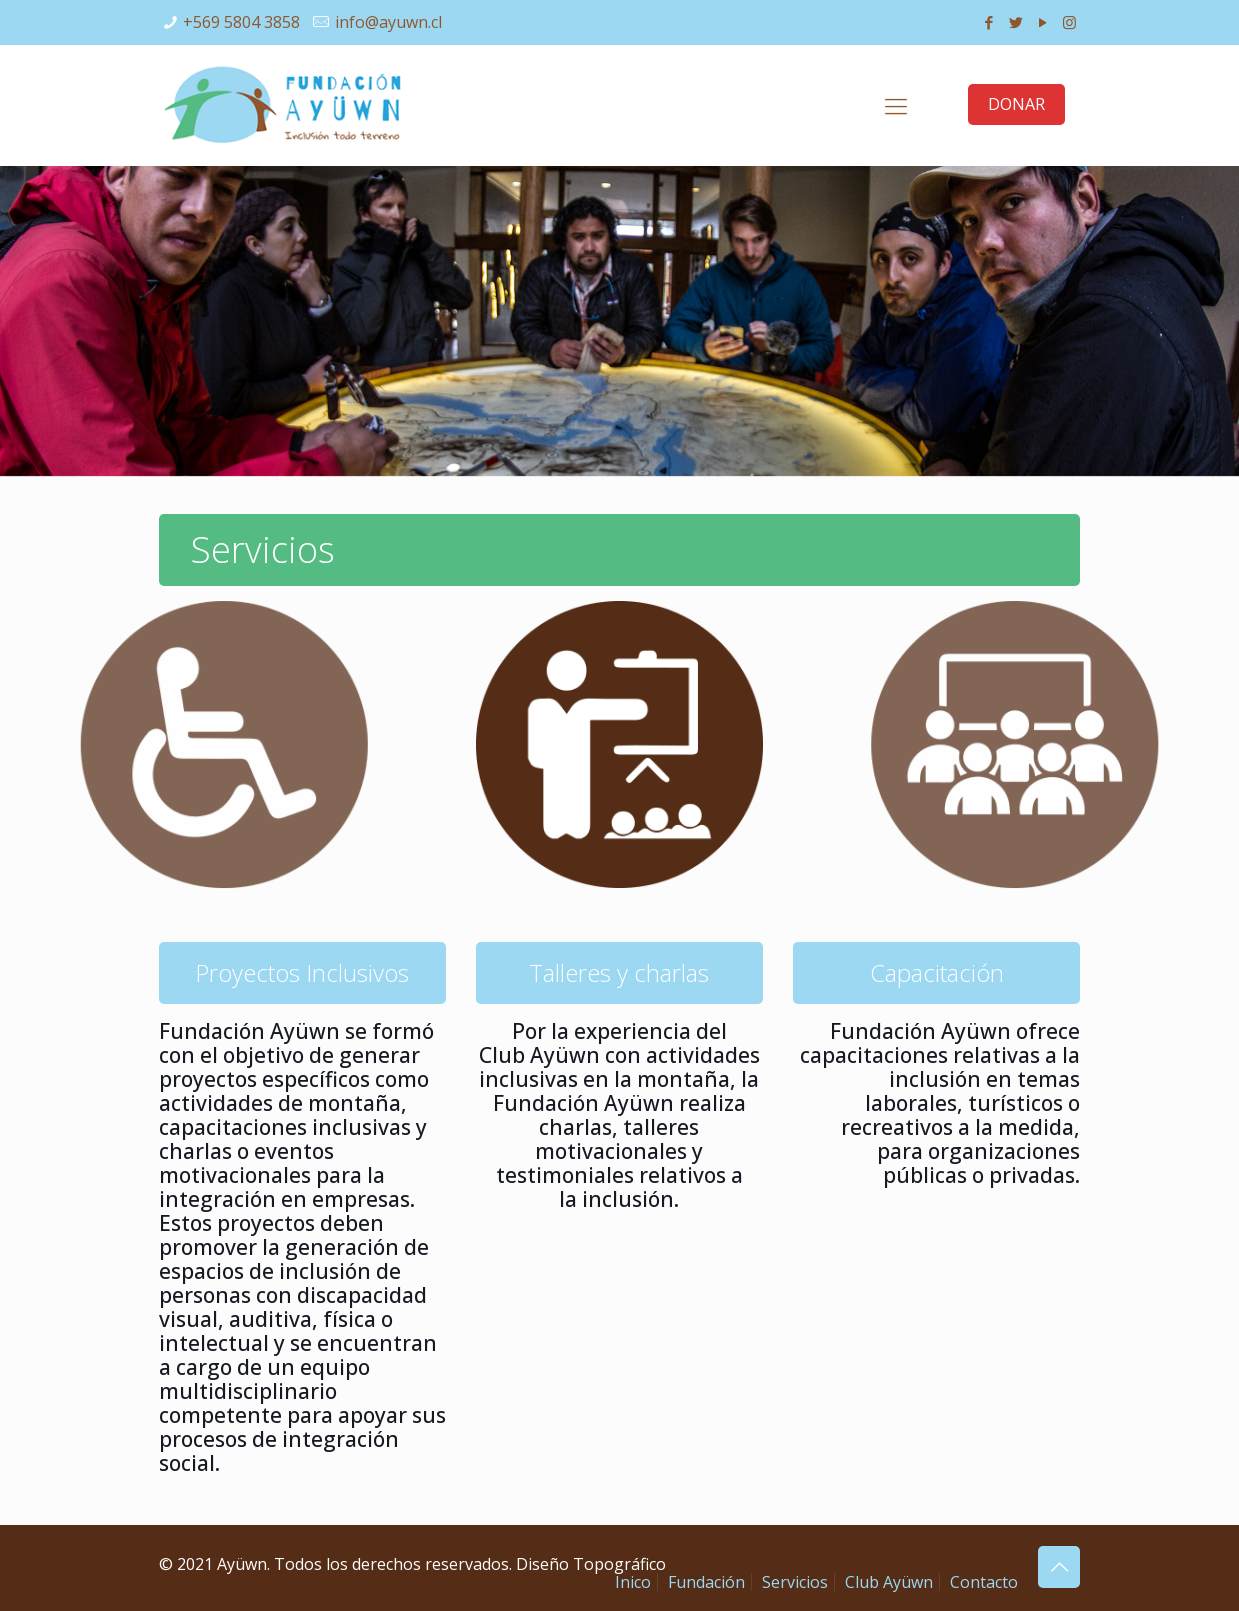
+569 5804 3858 (241, 22)
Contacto (984, 1582)
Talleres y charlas (619, 972)
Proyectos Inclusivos (302, 972)
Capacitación (937, 972)
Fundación (706, 1582)
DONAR (1016, 104)
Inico (633, 1582)
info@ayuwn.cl (388, 22)
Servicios (795, 1582)
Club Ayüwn (889, 1582)
